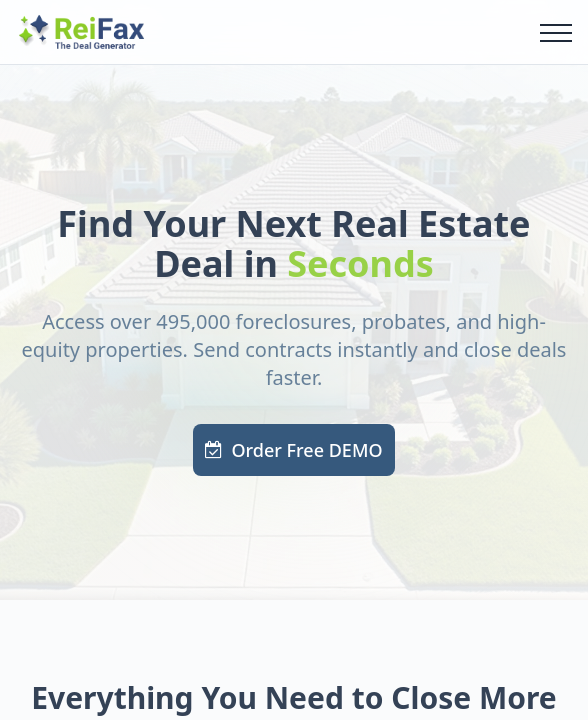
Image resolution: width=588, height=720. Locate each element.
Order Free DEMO (293, 450)
